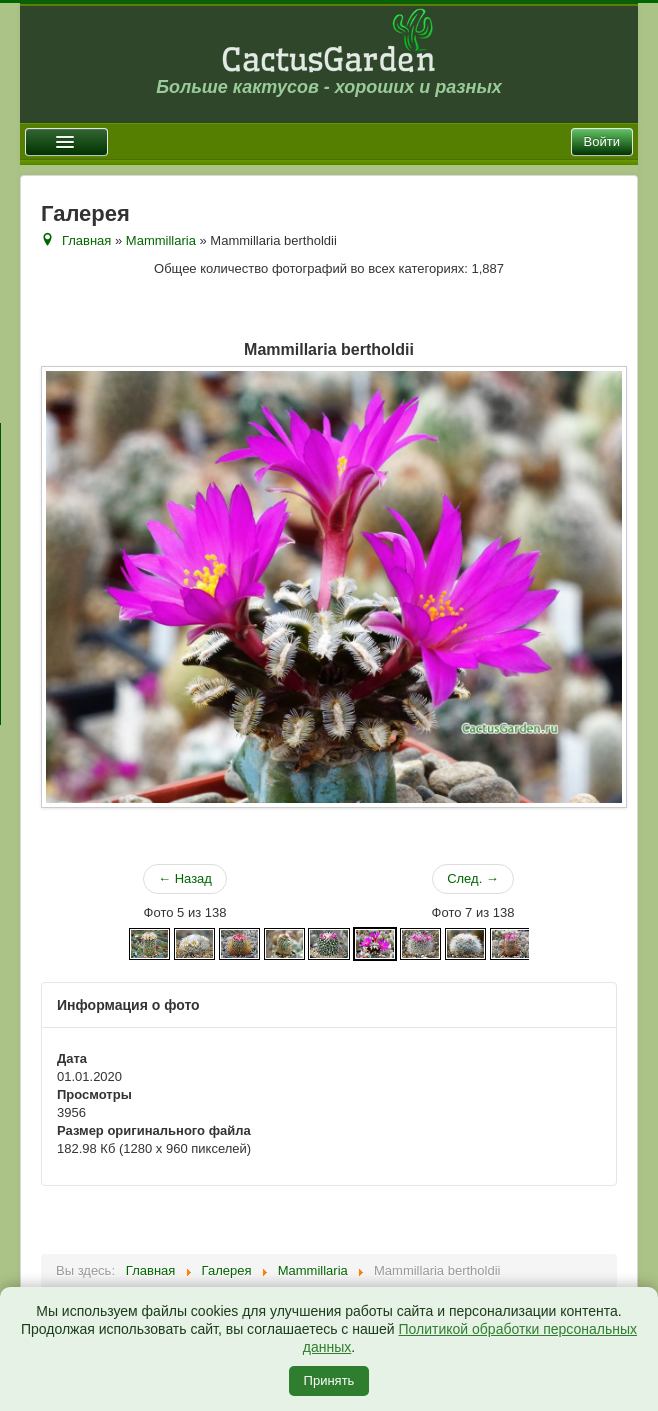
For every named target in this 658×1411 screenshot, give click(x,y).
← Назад (185, 878)
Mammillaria (161, 240)
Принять (329, 1380)
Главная (86, 240)
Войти (602, 141)
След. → (473, 878)
